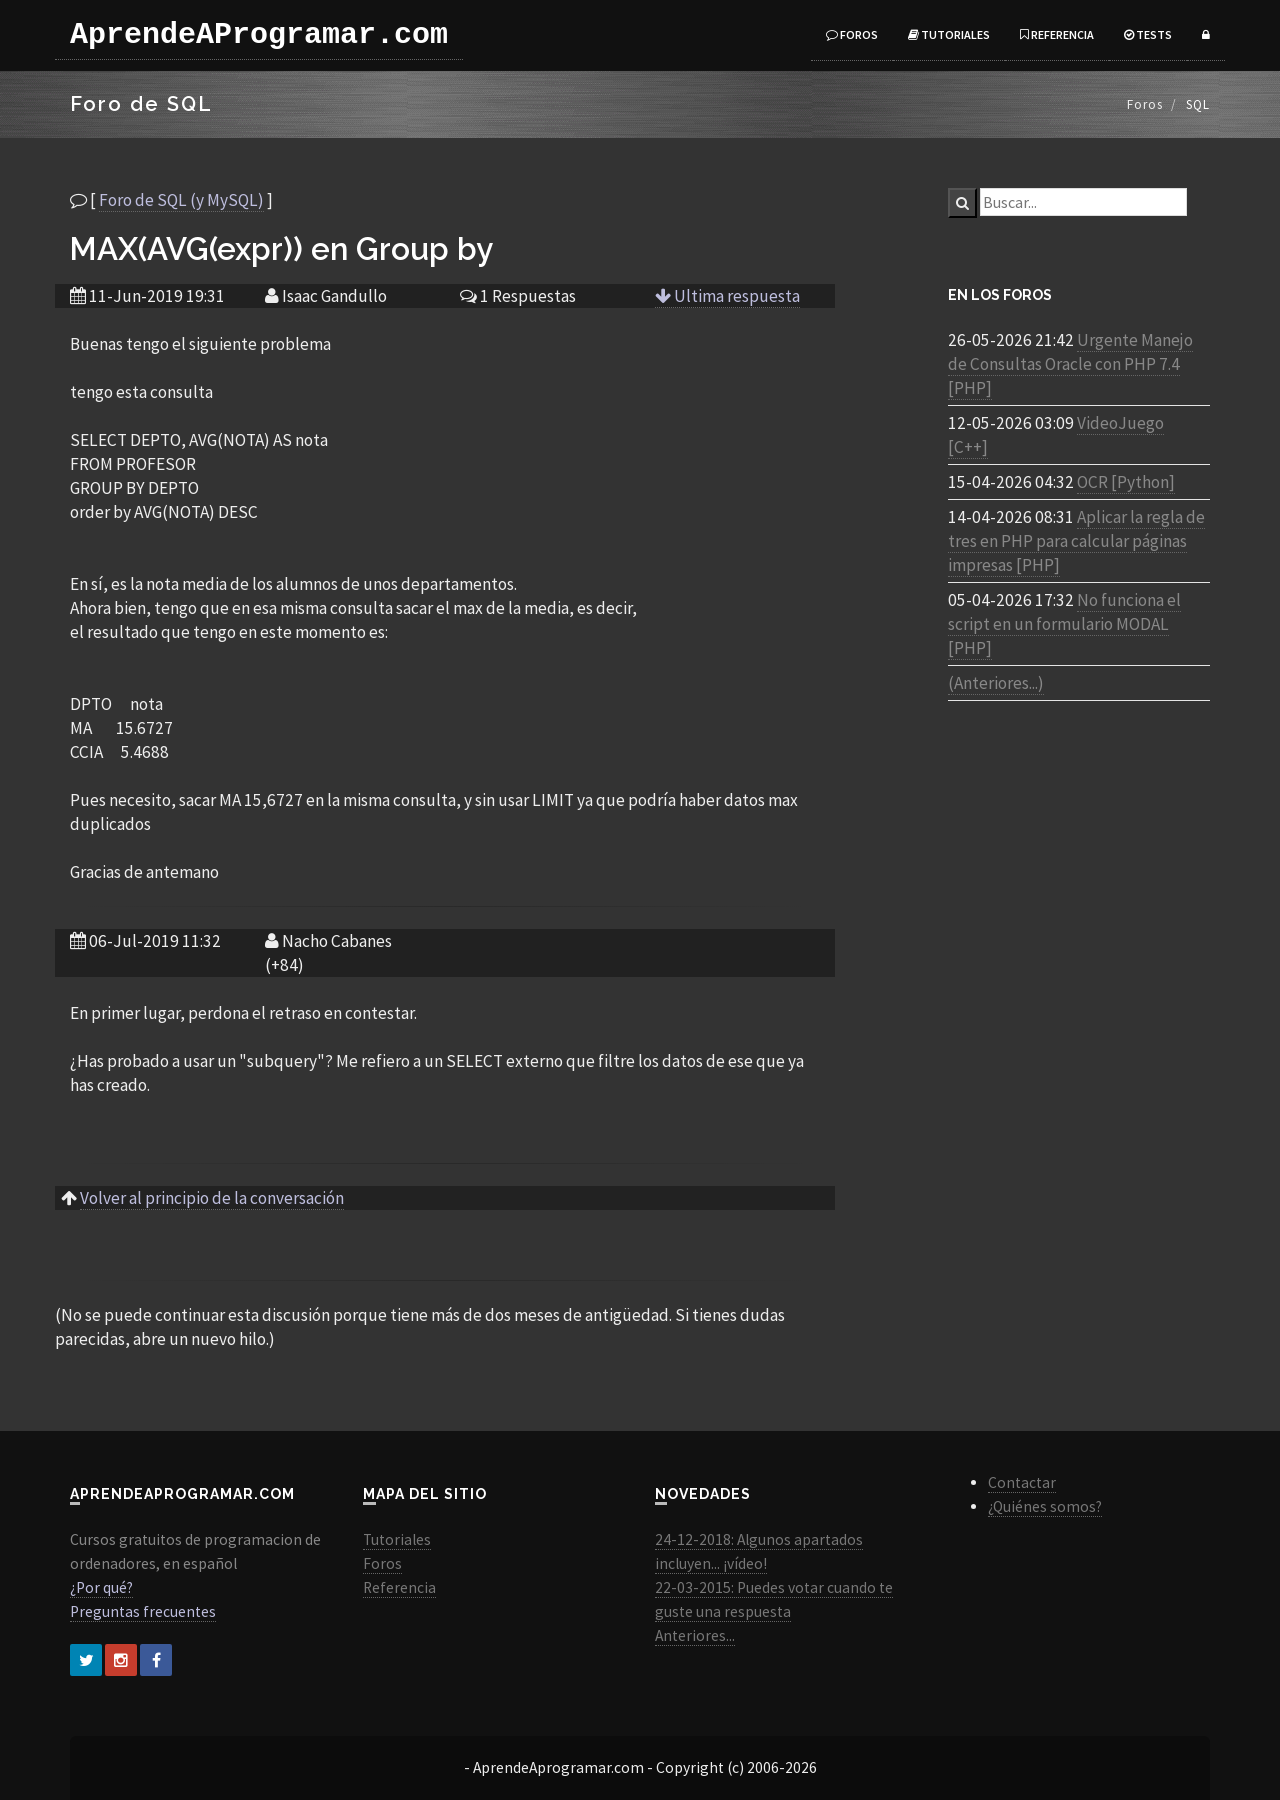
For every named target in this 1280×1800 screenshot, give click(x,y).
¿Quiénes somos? (1045, 1506)
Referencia (1057, 34)
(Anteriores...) (996, 683)
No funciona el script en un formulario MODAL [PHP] (1064, 624)
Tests (1148, 34)
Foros (852, 34)
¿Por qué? (101, 1587)
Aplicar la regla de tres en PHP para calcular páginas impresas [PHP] (1076, 541)
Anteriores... (695, 1635)
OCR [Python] (1126, 482)
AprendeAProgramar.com (259, 35)
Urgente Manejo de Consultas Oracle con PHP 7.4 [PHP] (1070, 364)
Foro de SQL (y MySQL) (181, 200)
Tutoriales (949, 34)
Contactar (1022, 1482)
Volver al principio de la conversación (212, 1198)
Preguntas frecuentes (143, 1611)
